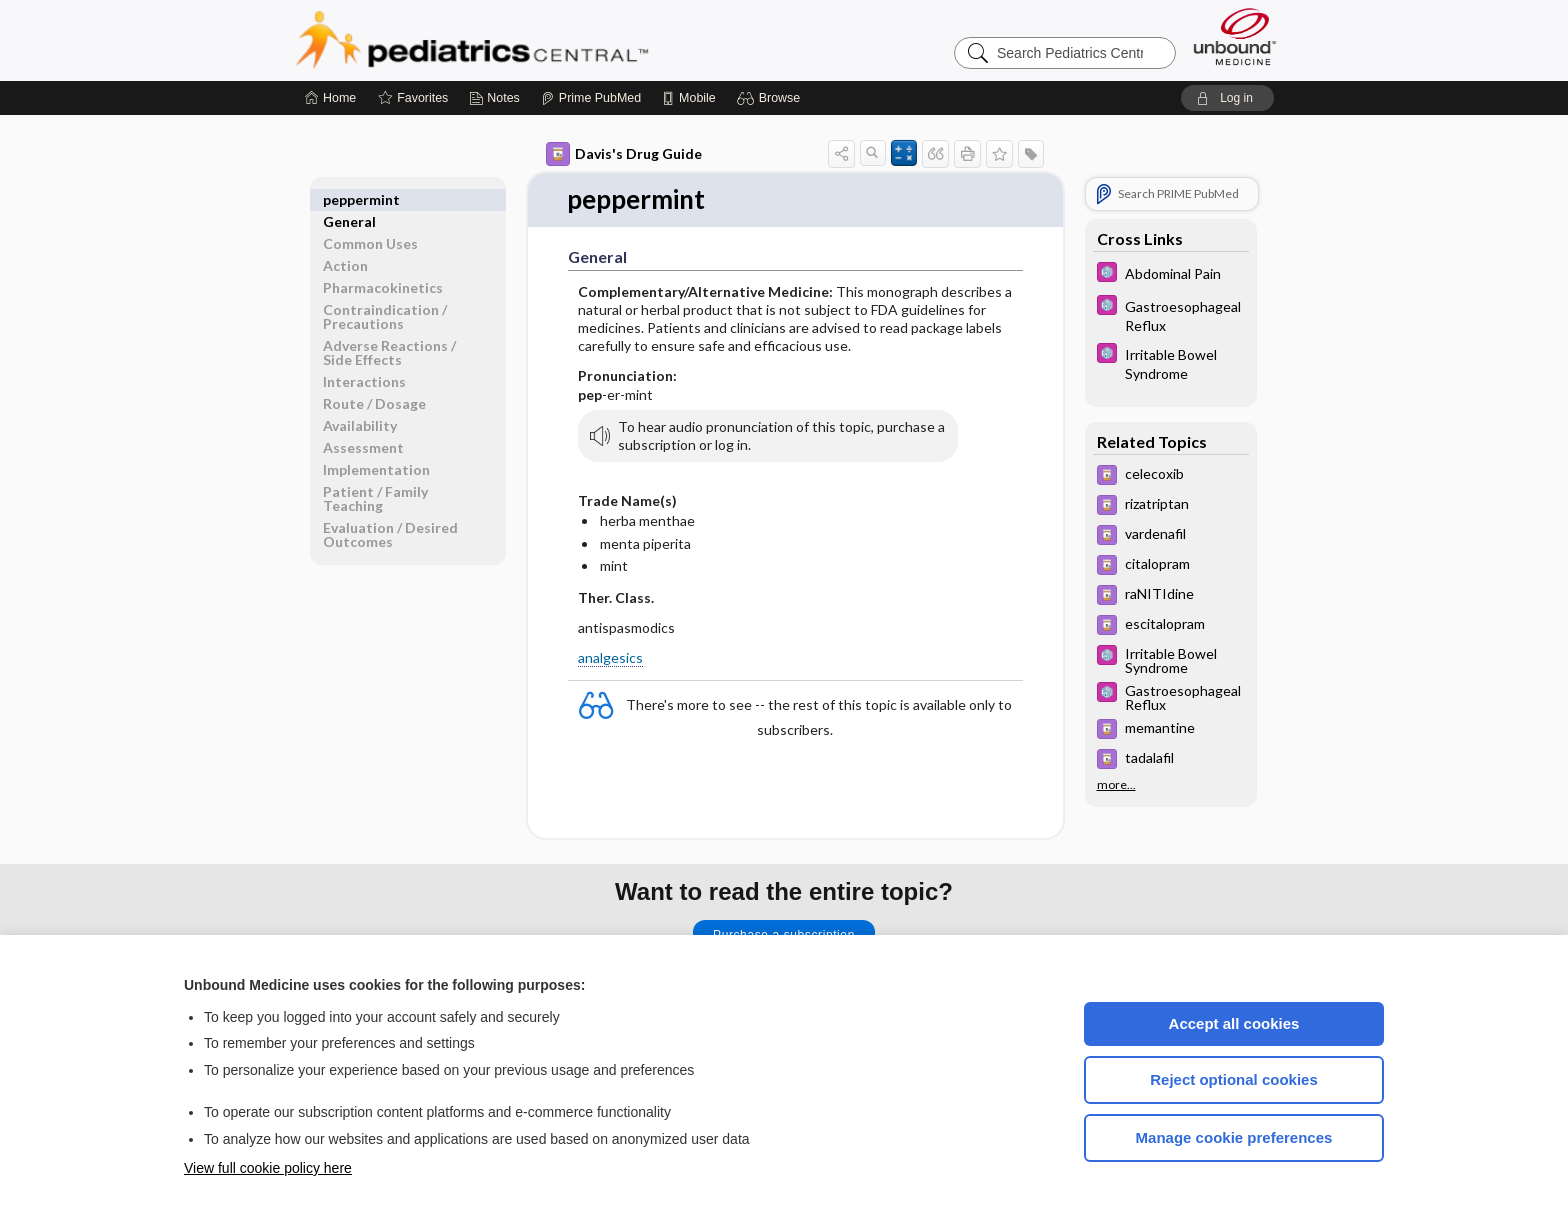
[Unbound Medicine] (1235, 36)
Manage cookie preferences (1234, 1137)
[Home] (330, 98)
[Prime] (591, 98)
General (349, 199)
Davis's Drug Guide (624, 154)
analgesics (610, 657)
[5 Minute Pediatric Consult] (1171, 274)
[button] (771, 98)
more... (1116, 785)
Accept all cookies (1234, 1023)
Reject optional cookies (1234, 1079)
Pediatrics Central (544, 40)
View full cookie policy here (268, 1168)
